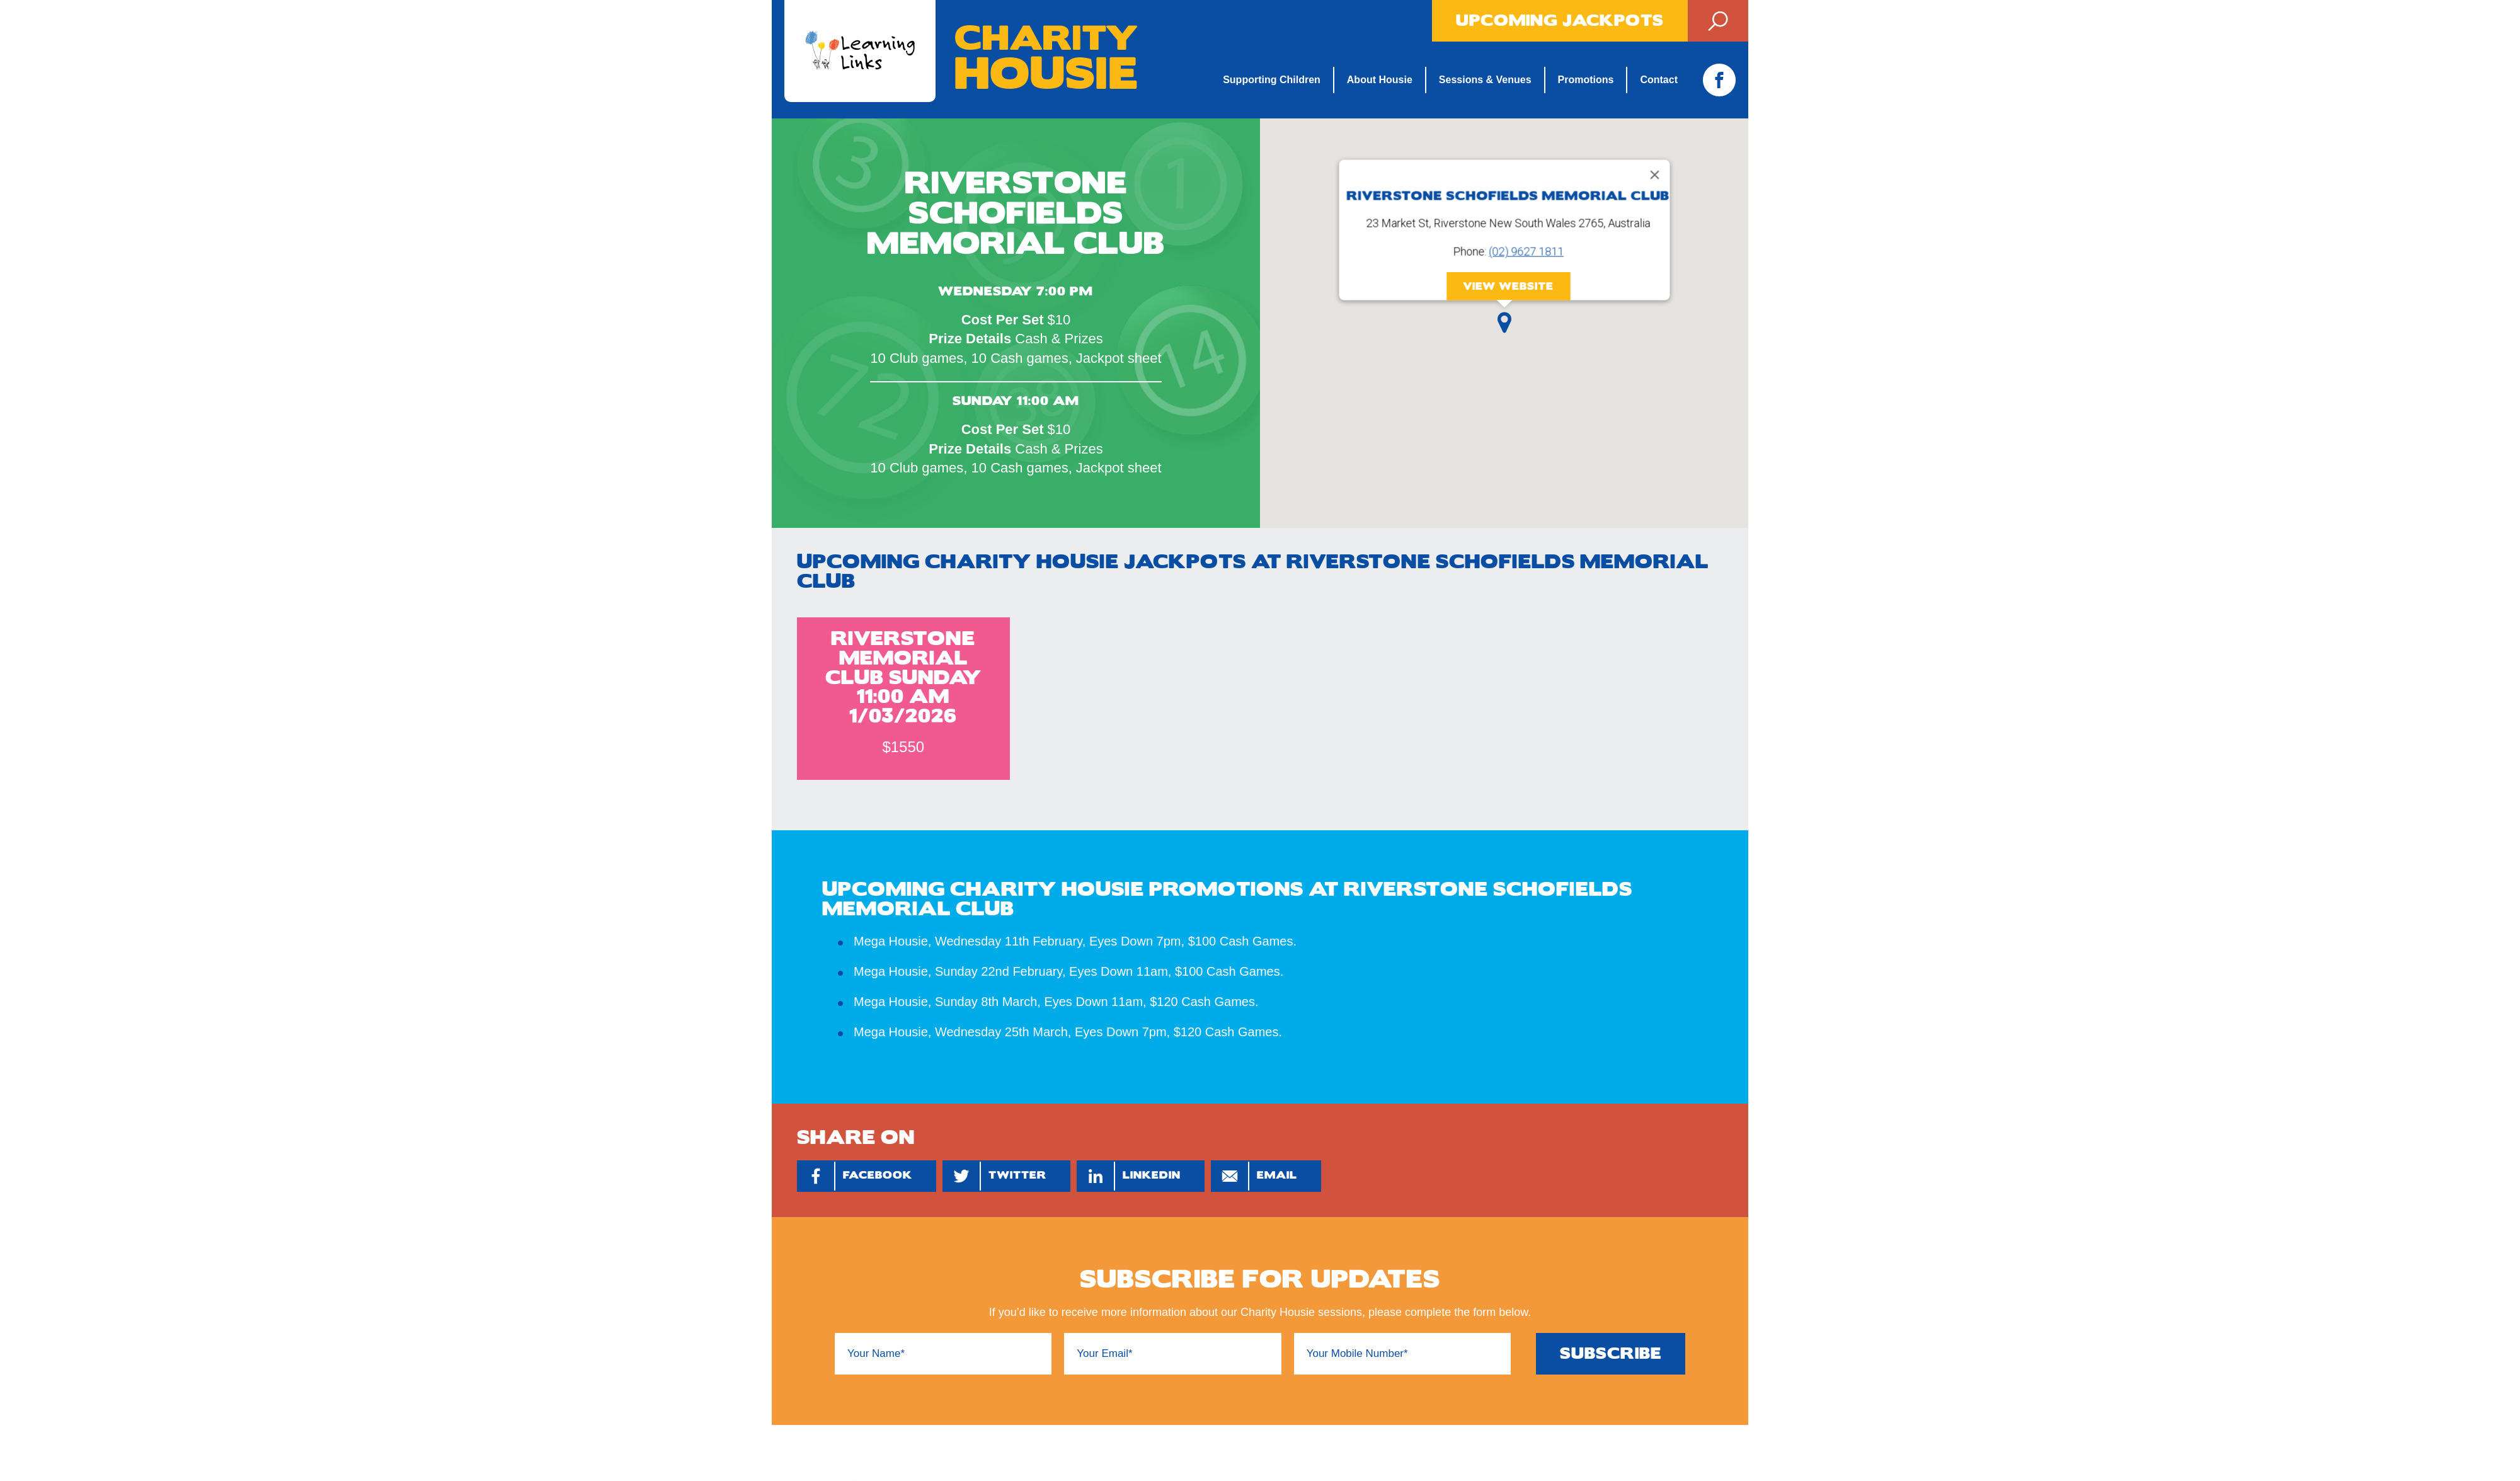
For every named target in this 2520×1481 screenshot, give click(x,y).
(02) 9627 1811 (1526, 251)
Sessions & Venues (1485, 79)
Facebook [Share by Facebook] (855, 1176)
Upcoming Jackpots (1560, 20)
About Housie (1379, 79)
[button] (1504, 322)
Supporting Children (1271, 79)
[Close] (1654, 175)
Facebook (1719, 80)
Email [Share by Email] (1254, 1176)
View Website (1508, 286)
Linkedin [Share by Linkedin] (1129, 1176)
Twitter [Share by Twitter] (994, 1176)
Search (1718, 21)
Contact (1659, 79)
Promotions (1586, 79)
